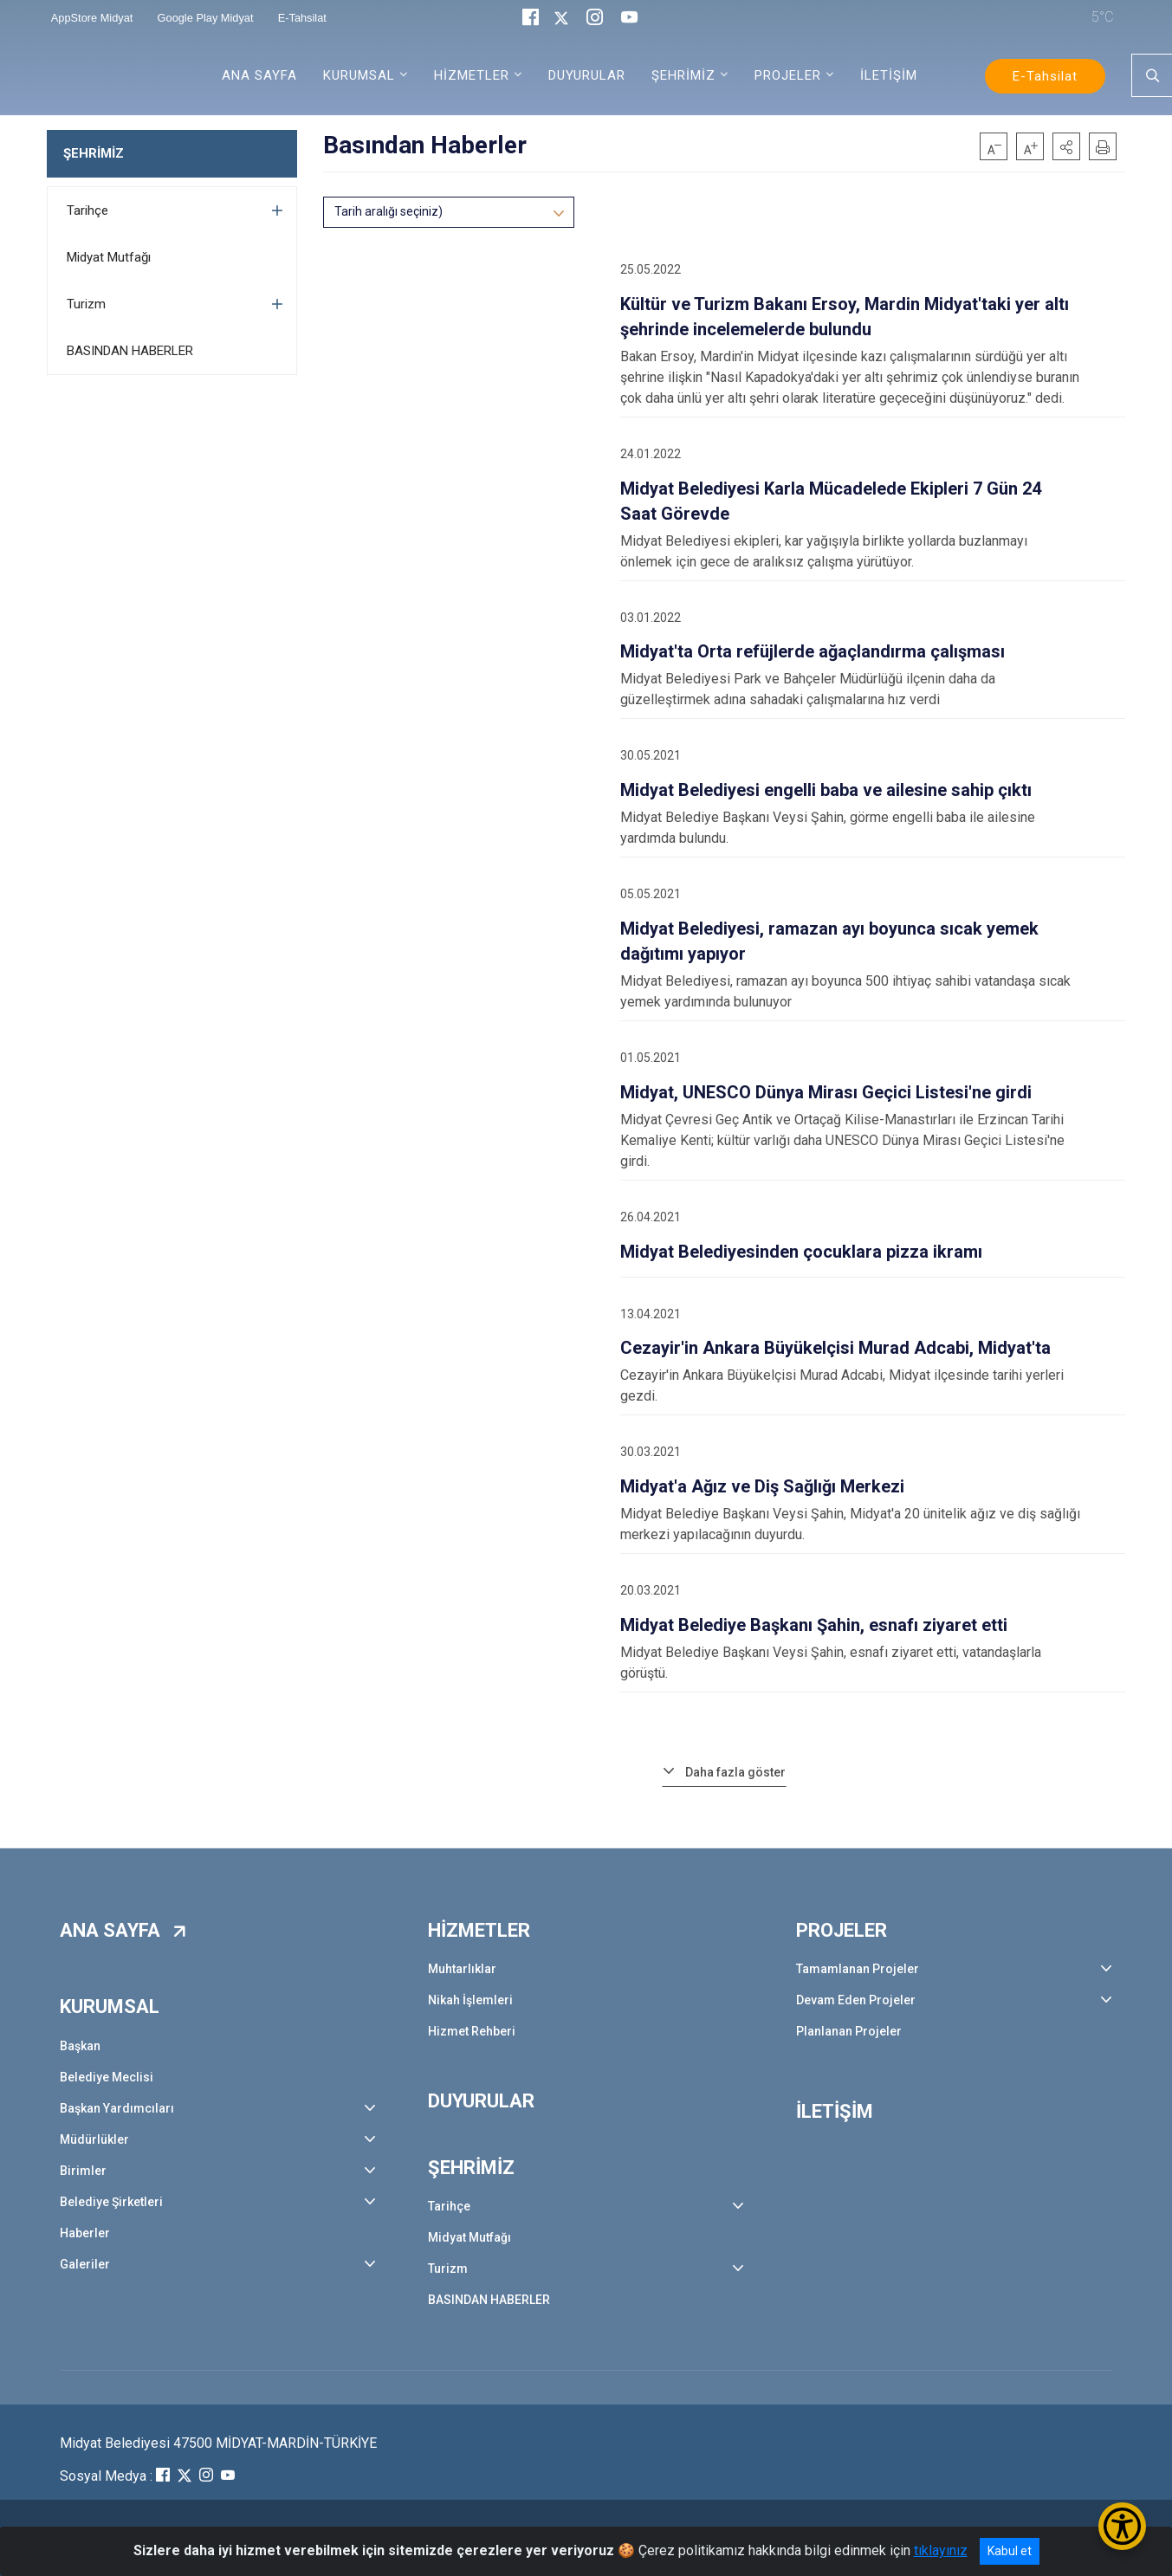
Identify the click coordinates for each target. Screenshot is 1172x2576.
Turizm (86, 304)
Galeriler (85, 2264)
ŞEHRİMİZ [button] (683, 75)
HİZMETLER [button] (471, 75)
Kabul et (1009, 2551)
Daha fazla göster (735, 1772)
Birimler (83, 2171)
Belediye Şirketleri (111, 2202)
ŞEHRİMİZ (93, 153)
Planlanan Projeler (849, 2031)
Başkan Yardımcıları (117, 2108)
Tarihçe (87, 210)
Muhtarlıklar (462, 1969)
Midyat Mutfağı (109, 257)
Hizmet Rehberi (471, 2031)
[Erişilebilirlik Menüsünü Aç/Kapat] (1122, 2526)
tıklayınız (941, 2550)
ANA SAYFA (259, 75)
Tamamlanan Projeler (857, 1969)
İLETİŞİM (888, 75)
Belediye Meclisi (106, 2077)
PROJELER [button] (787, 75)
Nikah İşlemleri (470, 2000)
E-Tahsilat (1045, 76)
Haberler (85, 2233)
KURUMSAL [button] (359, 75)
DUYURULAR (586, 75)
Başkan (80, 2046)
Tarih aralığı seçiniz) (388, 211)
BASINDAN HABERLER (130, 351)
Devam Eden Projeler (856, 2000)
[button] (1066, 146)
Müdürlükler (94, 2139)
